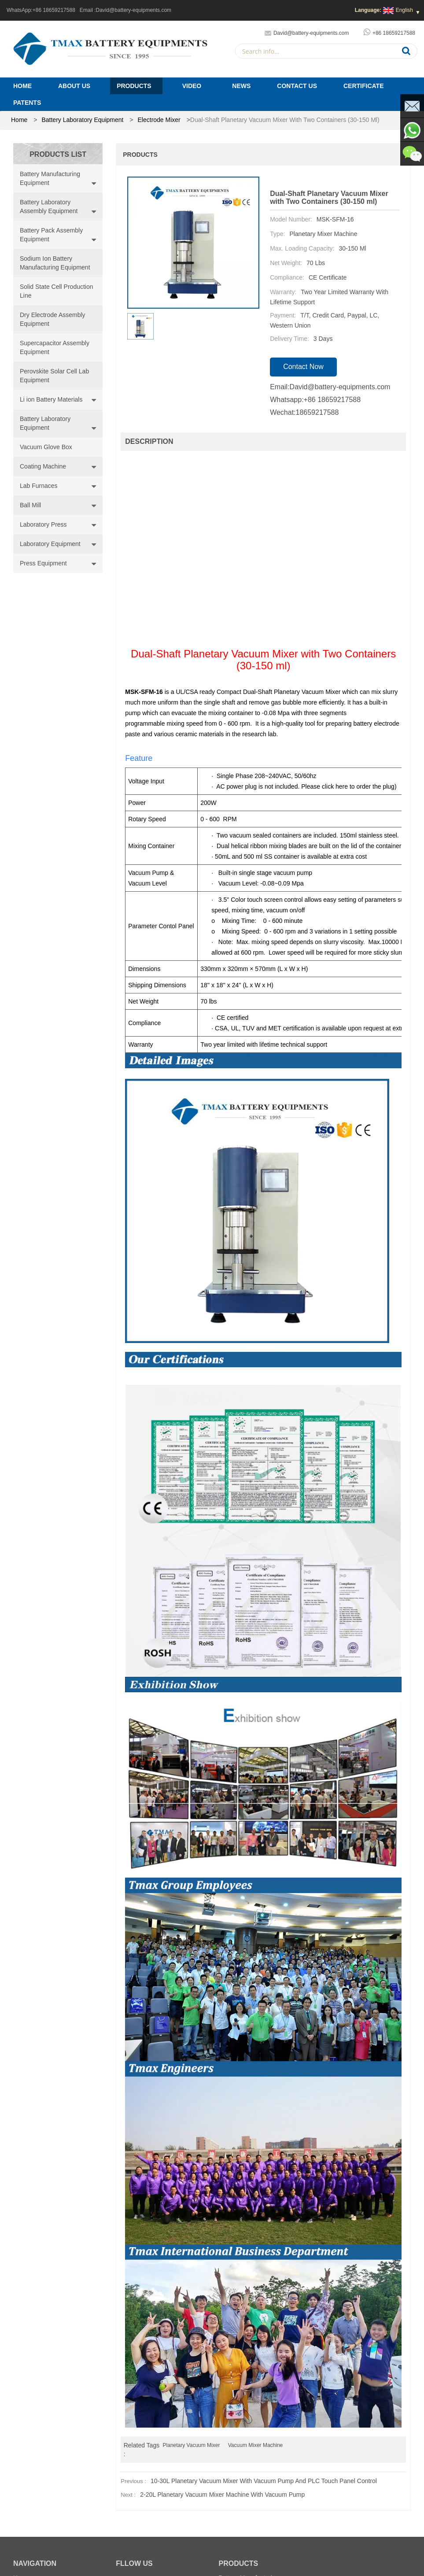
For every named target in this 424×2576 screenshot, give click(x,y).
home (19, 119)
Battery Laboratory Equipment (82, 119)
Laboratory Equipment (50, 543)
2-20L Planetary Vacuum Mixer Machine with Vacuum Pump (222, 2494)
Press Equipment (43, 563)
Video (192, 85)
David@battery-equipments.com (134, 10)
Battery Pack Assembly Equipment (51, 235)
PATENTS (27, 102)
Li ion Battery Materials (51, 399)
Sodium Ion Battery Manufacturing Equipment (55, 263)
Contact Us (297, 85)
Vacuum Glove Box (46, 446)
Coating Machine (43, 466)
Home (22, 85)
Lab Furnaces (39, 485)
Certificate (363, 85)
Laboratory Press (43, 524)
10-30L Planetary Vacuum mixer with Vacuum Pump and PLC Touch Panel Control (264, 2480)
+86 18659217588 (54, 10)
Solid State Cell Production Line (56, 291)
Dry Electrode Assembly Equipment (52, 319)
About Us (74, 85)
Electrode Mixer (159, 119)
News (241, 85)
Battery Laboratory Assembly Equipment (49, 206)
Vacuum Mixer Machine (255, 2445)
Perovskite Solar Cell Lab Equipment (54, 376)
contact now (303, 366)
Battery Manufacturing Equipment (50, 178)
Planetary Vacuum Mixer (191, 2445)
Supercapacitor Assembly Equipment (54, 347)
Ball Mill (30, 505)
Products (134, 85)
